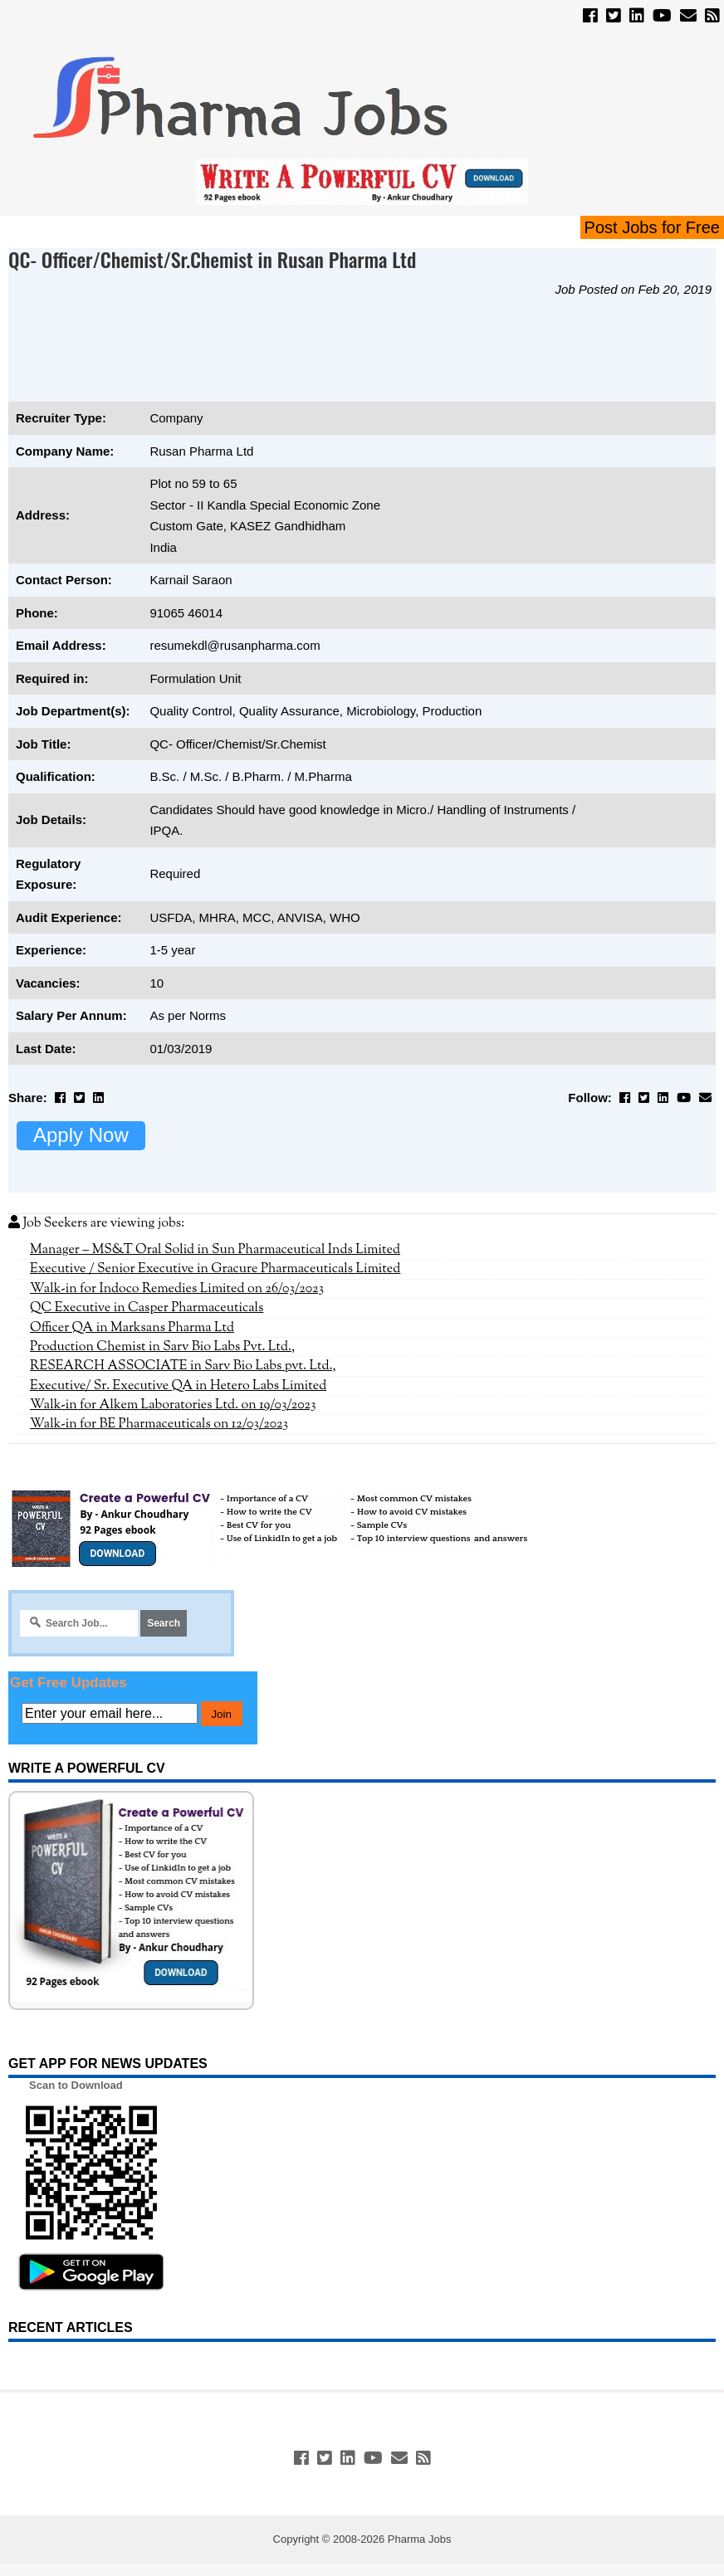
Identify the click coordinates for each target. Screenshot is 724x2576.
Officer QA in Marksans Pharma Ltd (132, 1328)
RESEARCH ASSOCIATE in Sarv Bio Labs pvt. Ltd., (183, 1366)
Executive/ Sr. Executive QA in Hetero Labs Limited (178, 1386)
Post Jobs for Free (652, 227)
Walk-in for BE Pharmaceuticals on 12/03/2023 (159, 1424)
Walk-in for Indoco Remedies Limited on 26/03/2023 (177, 1289)
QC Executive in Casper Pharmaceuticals (146, 1308)
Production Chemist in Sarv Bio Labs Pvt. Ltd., (162, 1347)
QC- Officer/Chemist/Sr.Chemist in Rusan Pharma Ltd (212, 259)
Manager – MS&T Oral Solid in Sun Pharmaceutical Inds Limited (215, 1250)
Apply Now (81, 1135)
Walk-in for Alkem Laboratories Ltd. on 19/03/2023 (173, 1405)
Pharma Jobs (420, 2539)
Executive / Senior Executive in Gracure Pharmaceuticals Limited (215, 1269)
